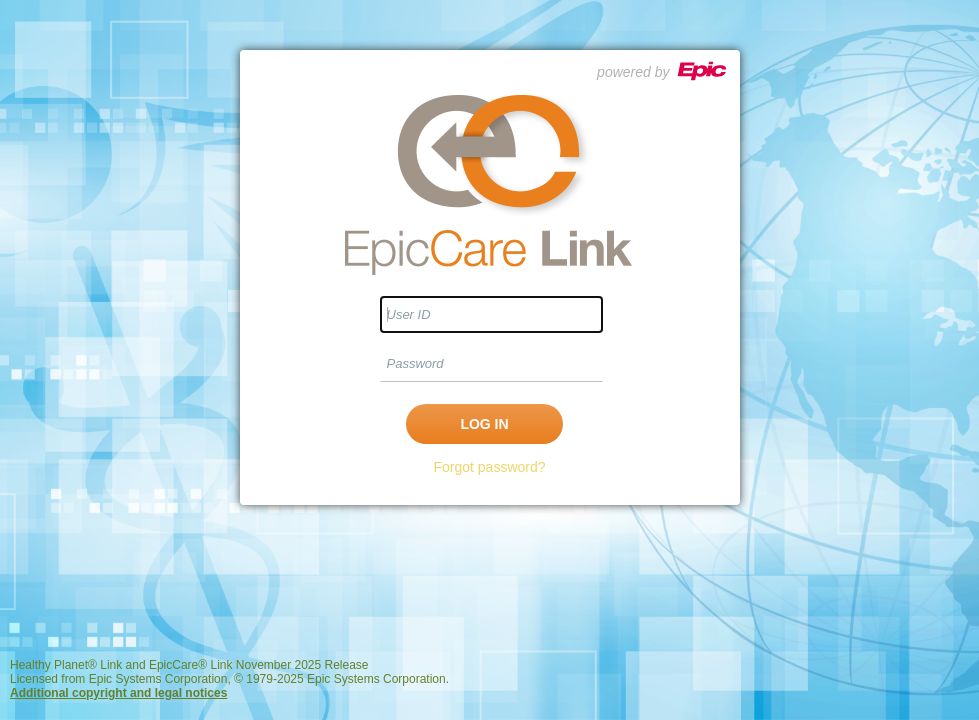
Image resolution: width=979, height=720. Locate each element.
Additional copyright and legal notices (118, 693)
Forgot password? (489, 467)
